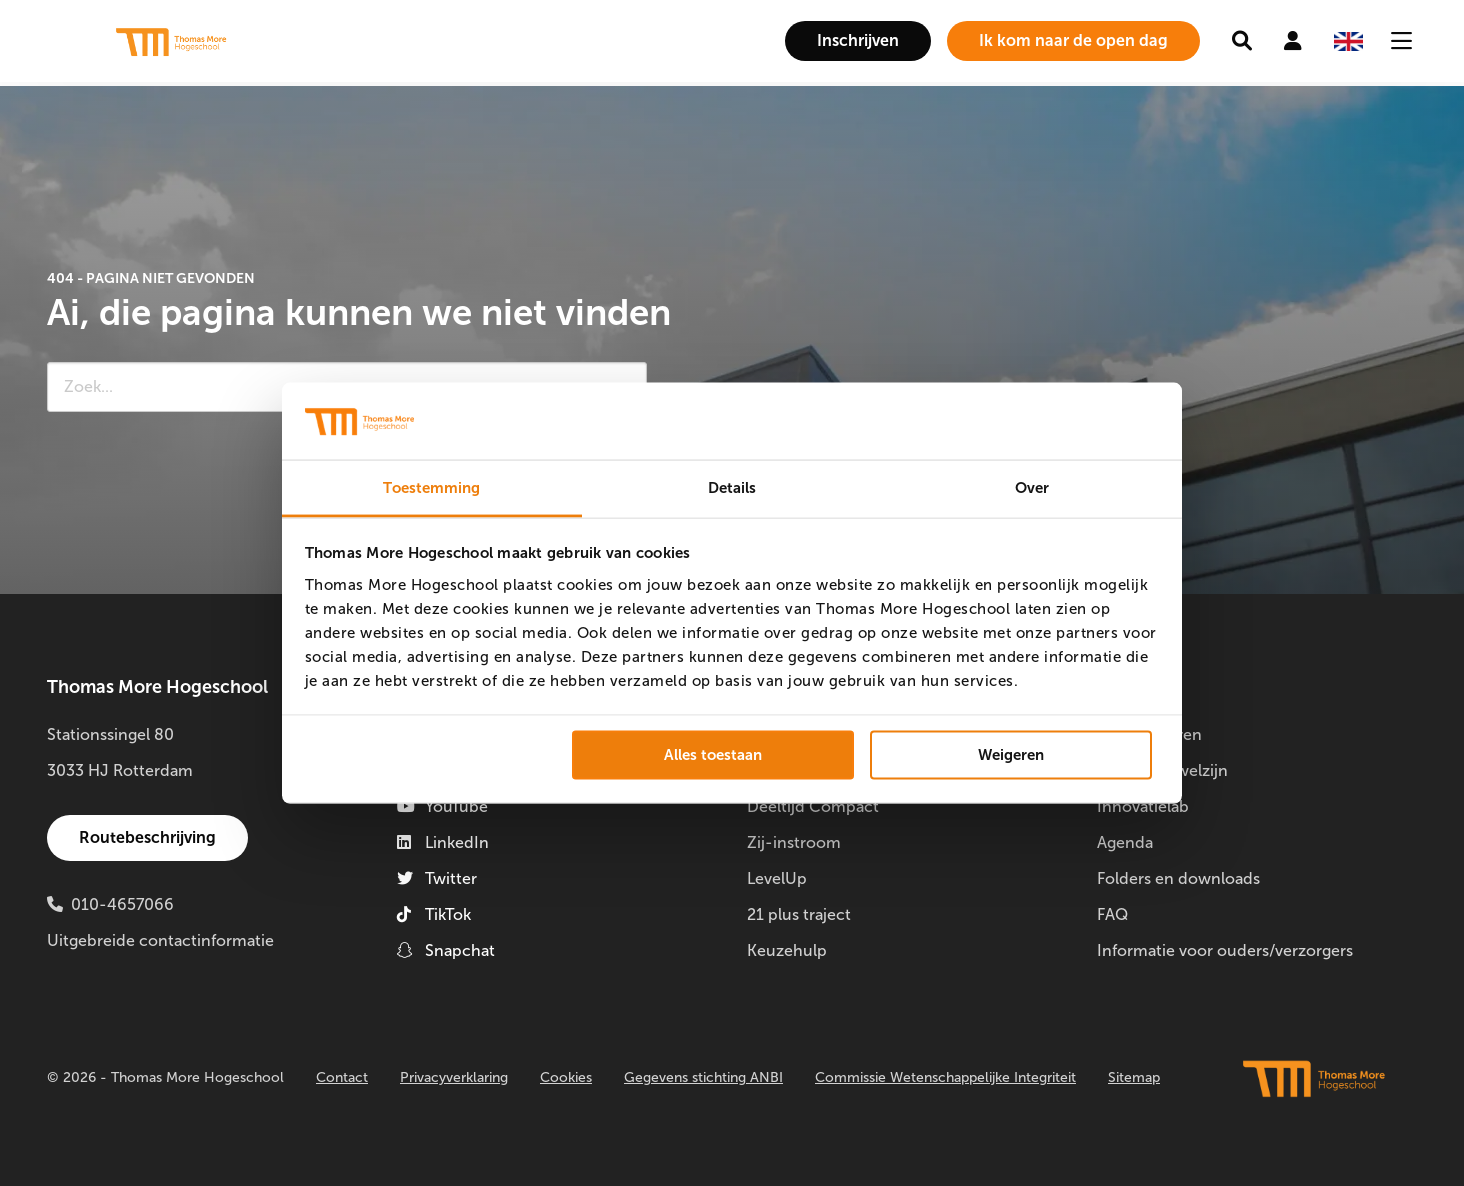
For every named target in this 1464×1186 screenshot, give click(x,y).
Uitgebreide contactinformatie (160, 940)
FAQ (1112, 914)
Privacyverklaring (454, 1077)
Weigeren (1011, 755)
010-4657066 (122, 904)
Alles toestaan (713, 755)
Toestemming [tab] (431, 487)
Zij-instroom (794, 842)
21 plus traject (799, 914)
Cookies (566, 1077)
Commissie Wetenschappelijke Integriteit (945, 1077)
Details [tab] (732, 487)
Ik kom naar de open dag (1073, 40)
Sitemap (1134, 1077)
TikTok (434, 914)
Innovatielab (1143, 806)
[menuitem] (858, 41)
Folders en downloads (1178, 878)
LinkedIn (443, 842)
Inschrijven (858, 40)
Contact (342, 1077)
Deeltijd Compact (813, 806)
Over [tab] (1032, 487)
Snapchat (446, 950)
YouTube (442, 806)
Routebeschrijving (147, 837)
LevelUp (777, 878)
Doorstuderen (1149, 734)
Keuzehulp (787, 950)
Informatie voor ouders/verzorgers (1225, 950)
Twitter (437, 878)
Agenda (1125, 842)
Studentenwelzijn (1162, 770)
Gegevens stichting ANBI (703, 1077)
